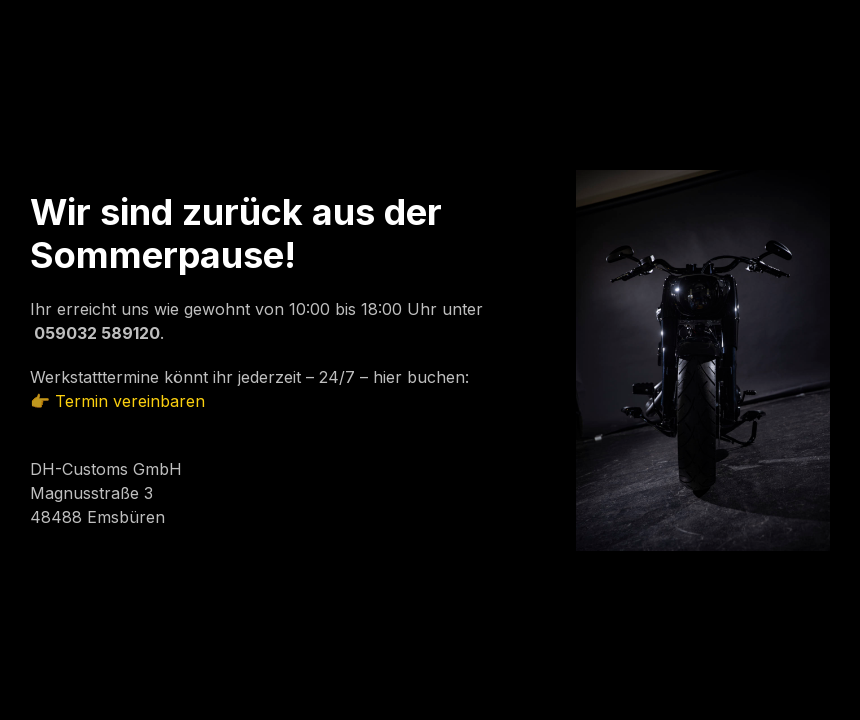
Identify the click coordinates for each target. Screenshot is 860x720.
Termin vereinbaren (130, 401)
